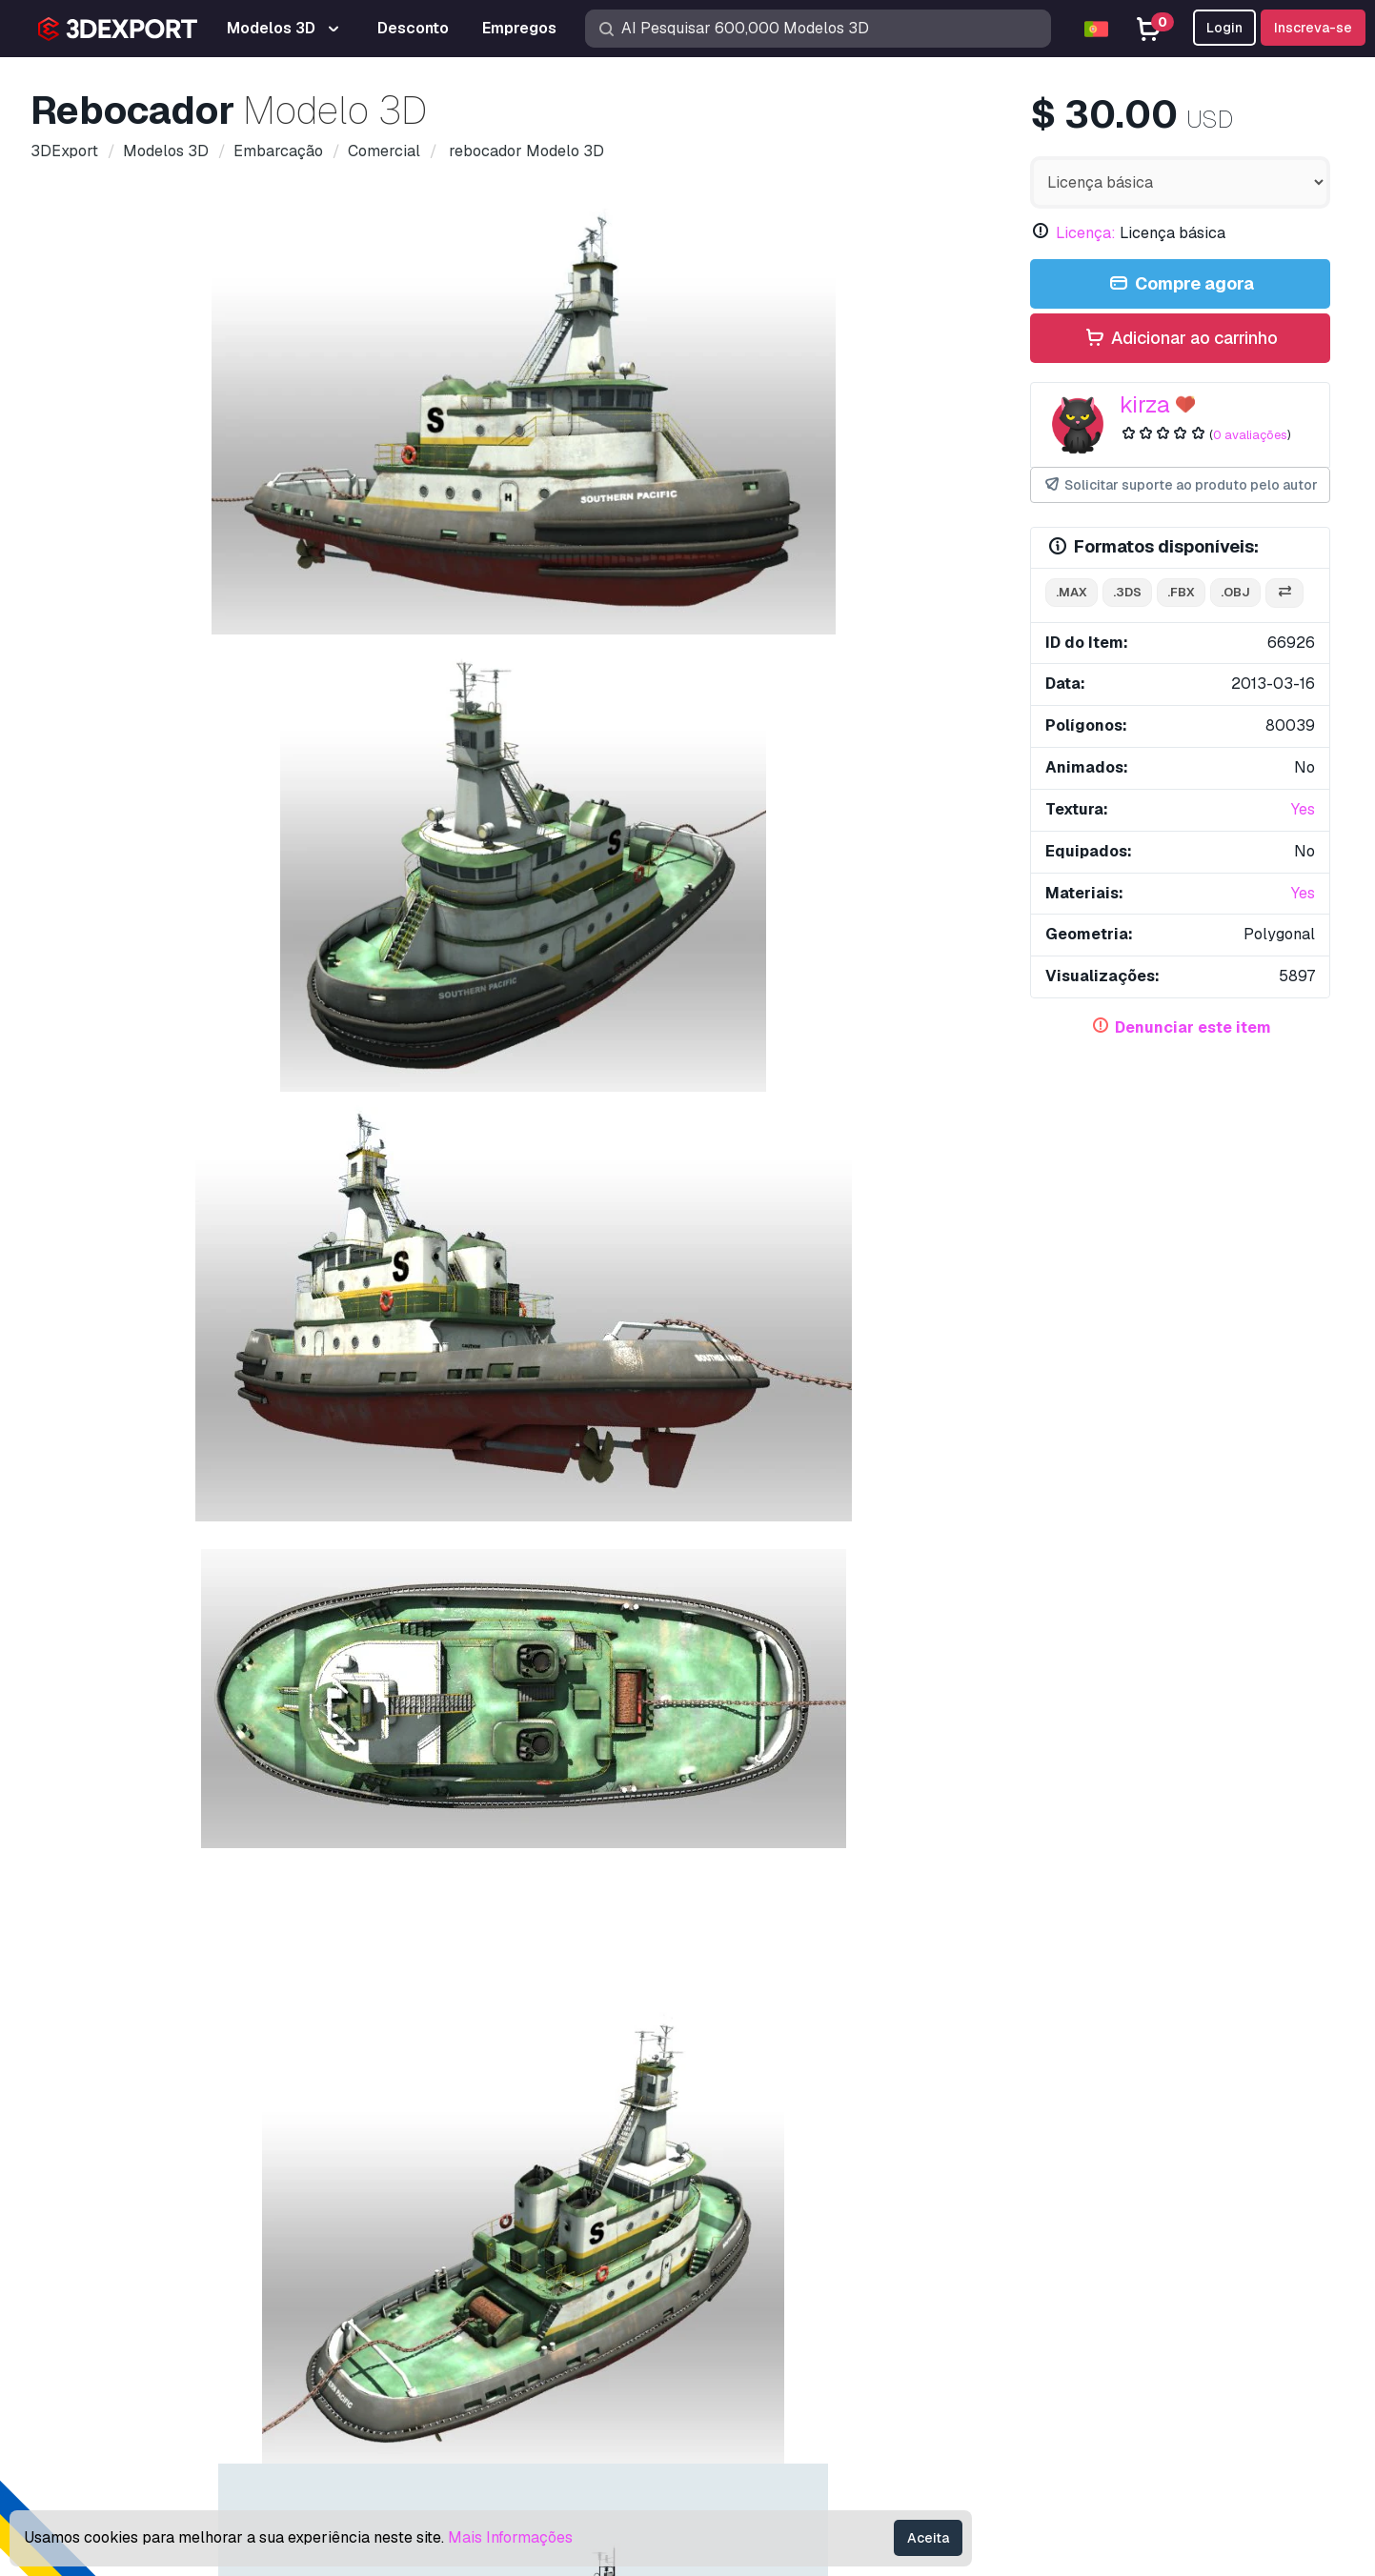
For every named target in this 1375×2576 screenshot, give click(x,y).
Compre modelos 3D (793, 2140)
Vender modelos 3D (770, 2301)
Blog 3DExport (752, 2363)
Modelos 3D (744, 2175)
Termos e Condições (1057, 2363)
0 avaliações (1250, 435)
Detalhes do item (111, 773)
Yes (1303, 809)
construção (463, 1118)
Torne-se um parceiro (774, 2332)
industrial (369, 1118)
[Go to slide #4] (523, 685)
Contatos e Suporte (1074, 2140)
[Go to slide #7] (889, 685)
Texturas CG (743, 2270)
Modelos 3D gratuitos (775, 2238)
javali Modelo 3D (900, 1517)
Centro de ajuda (1041, 2207)
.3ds (1127, 592)
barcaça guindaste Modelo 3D (176, 1196)
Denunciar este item (1193, 1027)
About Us (171, 2140)
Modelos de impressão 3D (791, 2207)
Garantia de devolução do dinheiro (1102, 2395)
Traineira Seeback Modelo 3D (140, 1914)
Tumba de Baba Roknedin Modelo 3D (846, 1196)
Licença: (1086, 233)
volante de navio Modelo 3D (668, 1914)
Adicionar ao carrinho (1180, 339)
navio (212, 1118)
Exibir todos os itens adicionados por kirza (687, 1290)
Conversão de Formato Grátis (709, 973)
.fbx (1181, 592)
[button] (1302, 1493)
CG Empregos (749, 2395)
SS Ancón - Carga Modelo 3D (406, 1914)
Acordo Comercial (1048, 2301)
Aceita (928, 2537)
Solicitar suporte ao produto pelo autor (1180, 485)
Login (1224, 27)
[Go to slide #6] (767, 685)
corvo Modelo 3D (104, 1517)
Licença (1014, 2270)
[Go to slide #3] (401, 685)
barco (89, 1118)
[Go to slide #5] (645, 685)
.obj (1235, 592)
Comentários (232, 773)
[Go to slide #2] (279, 685)
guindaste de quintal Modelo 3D (679, 1517)
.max (1071, 592)
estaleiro (284, 1118)
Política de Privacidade (1066, 2332)
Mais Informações (510, 2537)
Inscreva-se (1313, 27)
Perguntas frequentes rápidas (1087, 2238)
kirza (1145, 404)
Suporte (1014, 2175)
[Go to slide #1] (157, 685)
